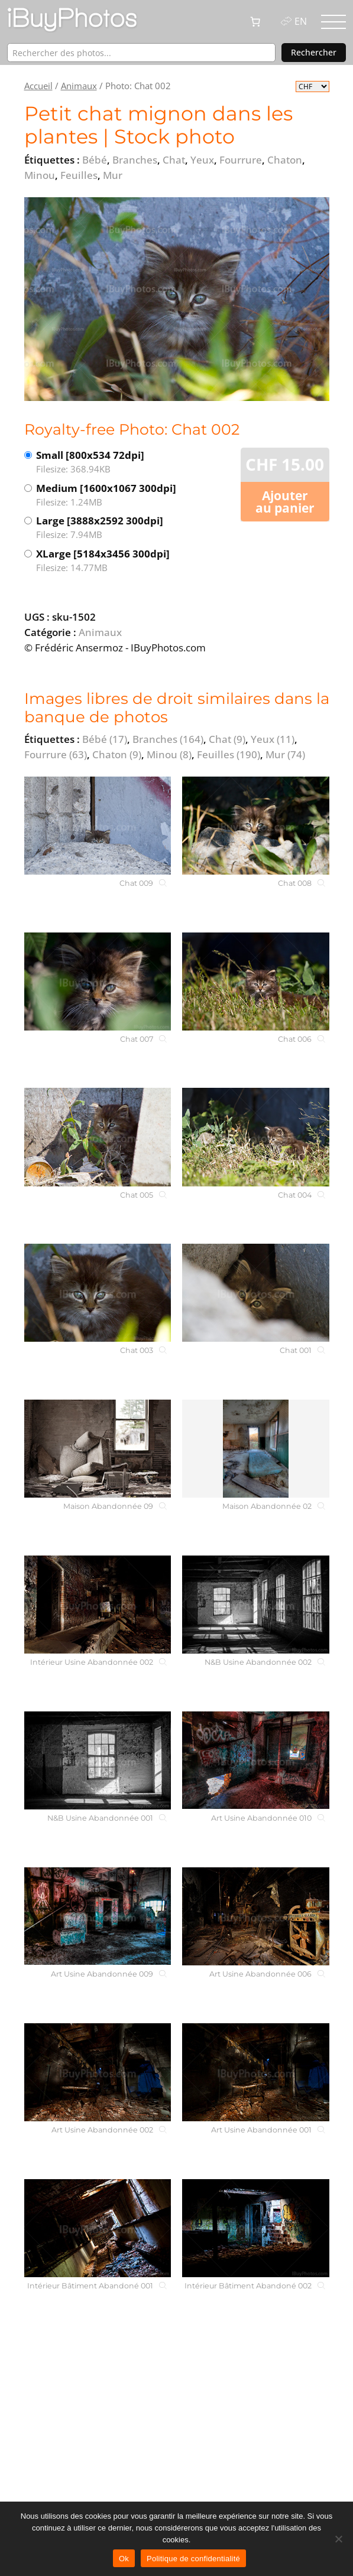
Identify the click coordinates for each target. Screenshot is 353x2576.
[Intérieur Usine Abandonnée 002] (97, 1605)
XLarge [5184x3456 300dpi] (106, 561)
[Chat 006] (255, 981)
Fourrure (55, 754)
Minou (169, 754)
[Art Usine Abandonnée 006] (255, 1916)
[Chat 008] (255, 826)
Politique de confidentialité (193, 2558)
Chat (227, 739)
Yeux (272, 739)
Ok (124, 2558)
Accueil (38, 85)
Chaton (116, 754)
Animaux (79, 85)
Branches (167, 739)
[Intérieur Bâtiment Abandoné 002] (255, 2228)
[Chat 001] (255, 1293)
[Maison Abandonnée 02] (255, 1449)
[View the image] (176, 298)
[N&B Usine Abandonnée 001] (97, 1760)
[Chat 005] (97, 1137)
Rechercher (313, 52)
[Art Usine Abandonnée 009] (97, 1916)
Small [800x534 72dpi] (106, 462)
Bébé (104, 739)
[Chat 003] (97, 1293)
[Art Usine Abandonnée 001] (255, 2072)
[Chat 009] (97, 826)
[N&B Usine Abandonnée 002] (255, 1605)
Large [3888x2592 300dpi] (106, 528)
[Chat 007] (97, 981)
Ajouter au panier (285, 501)
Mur (285, 754)
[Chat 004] (255, 1137)
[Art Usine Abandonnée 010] (255, 1760)
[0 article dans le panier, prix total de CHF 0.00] (255, 21)
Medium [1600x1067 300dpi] (106, 495)
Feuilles (228, 754)
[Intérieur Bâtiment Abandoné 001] (97, 2228)
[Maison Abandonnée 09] (97, 1449)
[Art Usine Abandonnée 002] (97, 2072)
